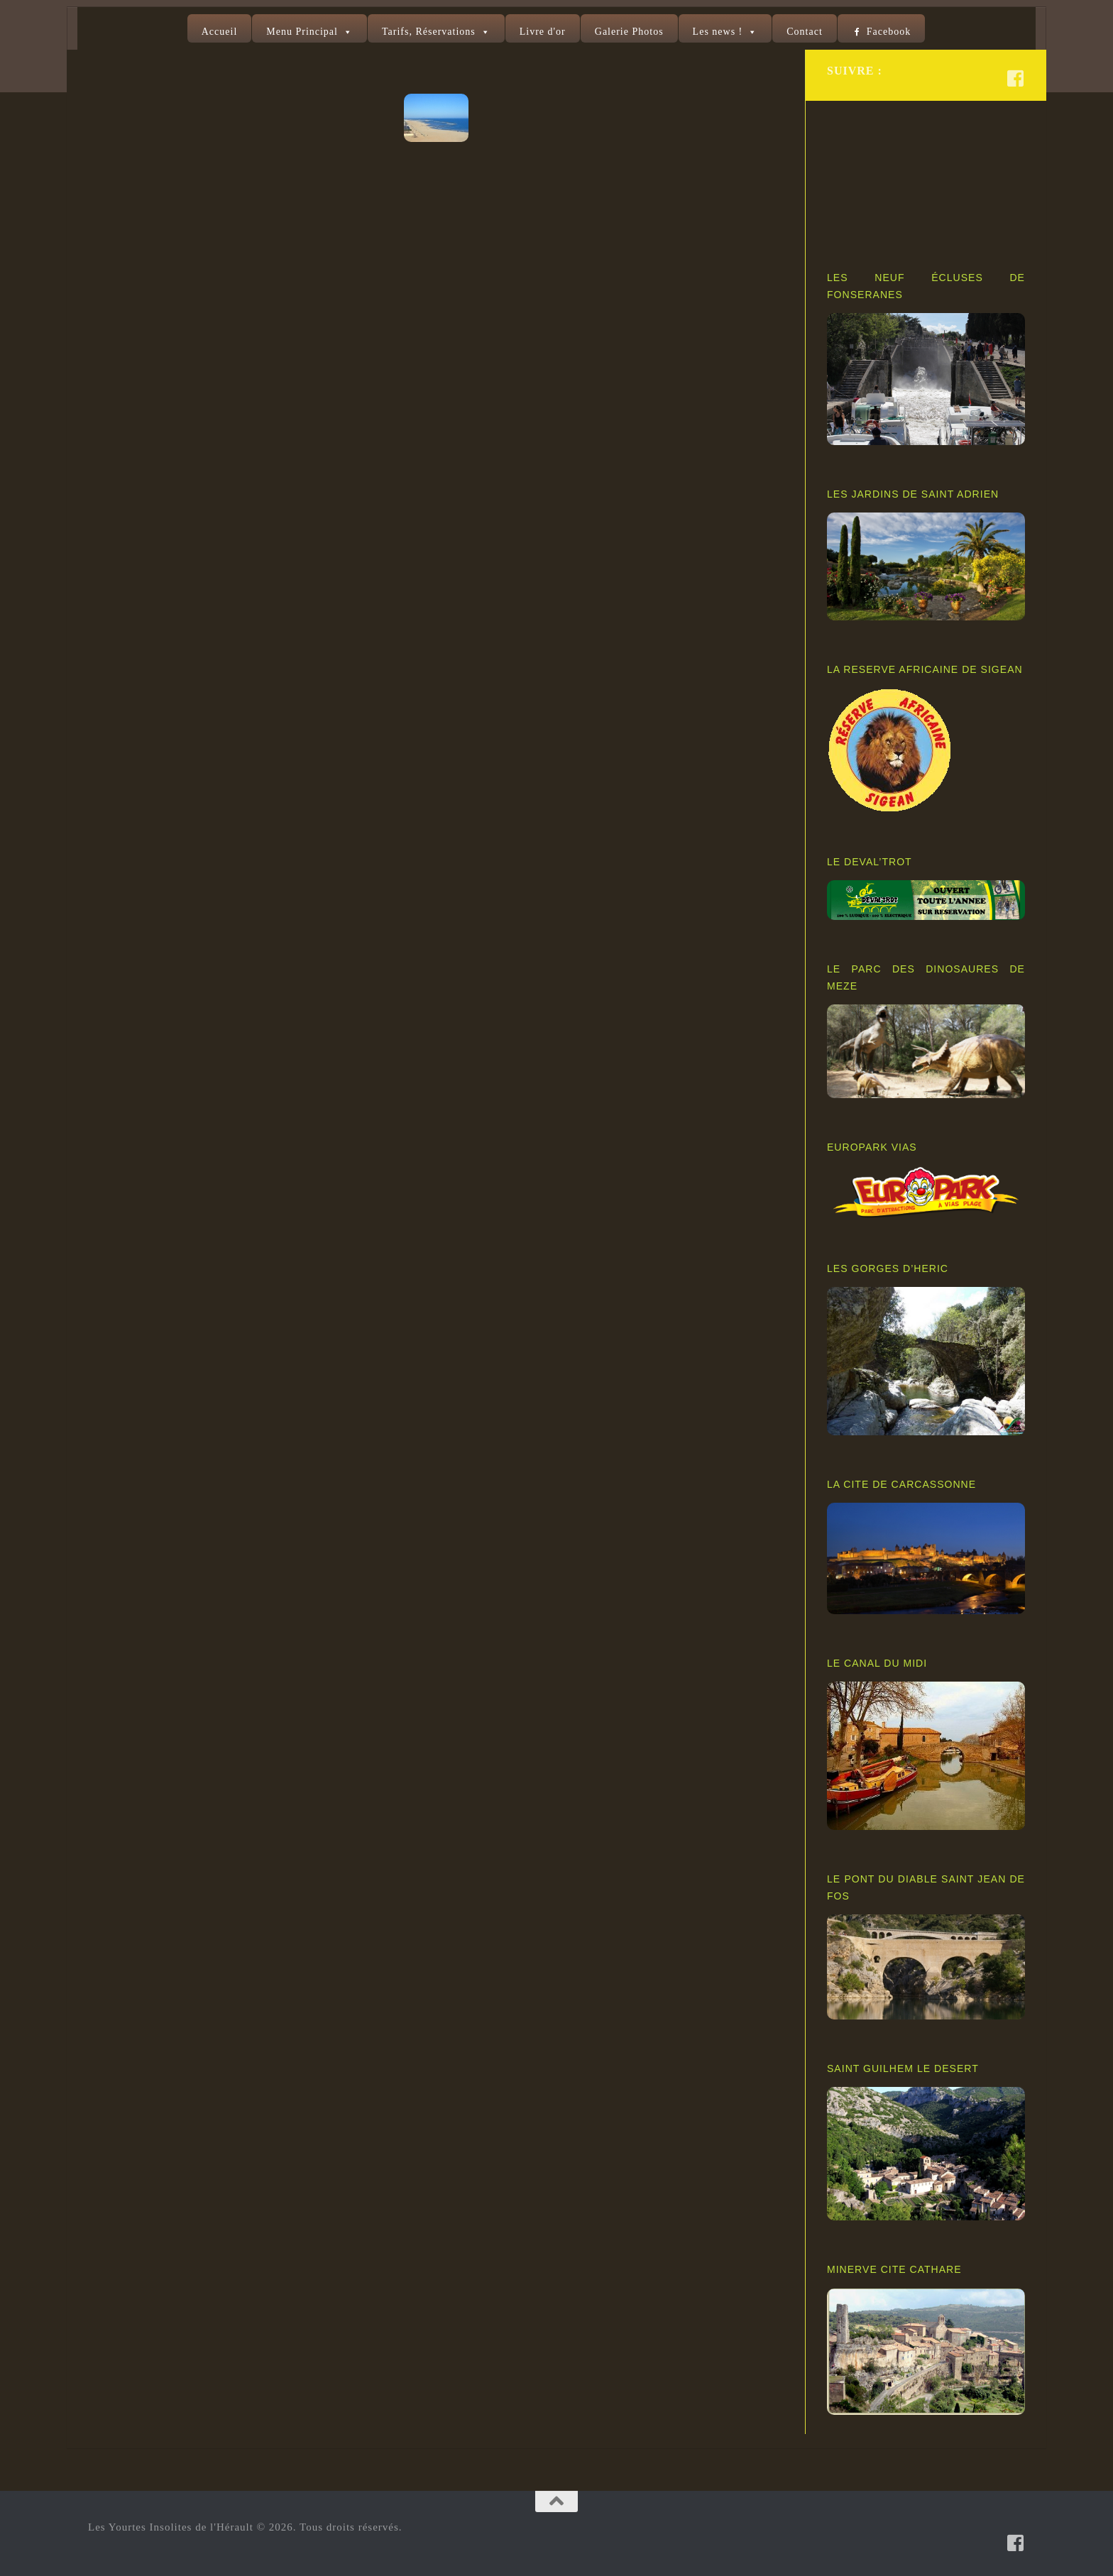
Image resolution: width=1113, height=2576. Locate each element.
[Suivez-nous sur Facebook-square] (1016, 78)
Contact (804, 31)
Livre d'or (543, 31)
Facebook (889, 31)
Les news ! (718, 31)
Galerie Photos (629, 31)
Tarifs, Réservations (429, 31)
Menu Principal (302, 31)
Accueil (220, 31)
